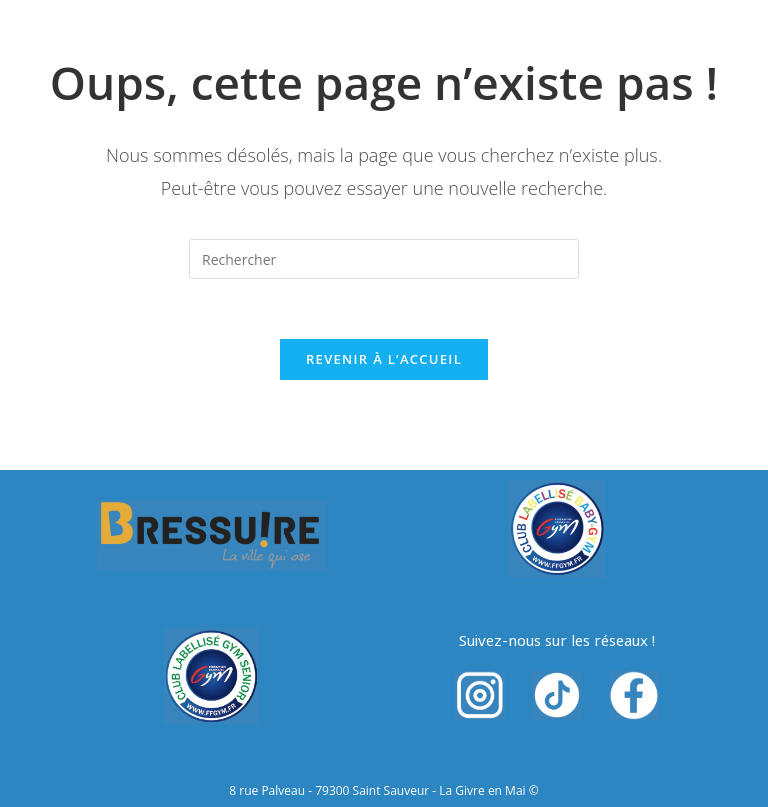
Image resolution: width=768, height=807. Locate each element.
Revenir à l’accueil (384, 359)
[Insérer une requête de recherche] (384, 259)
